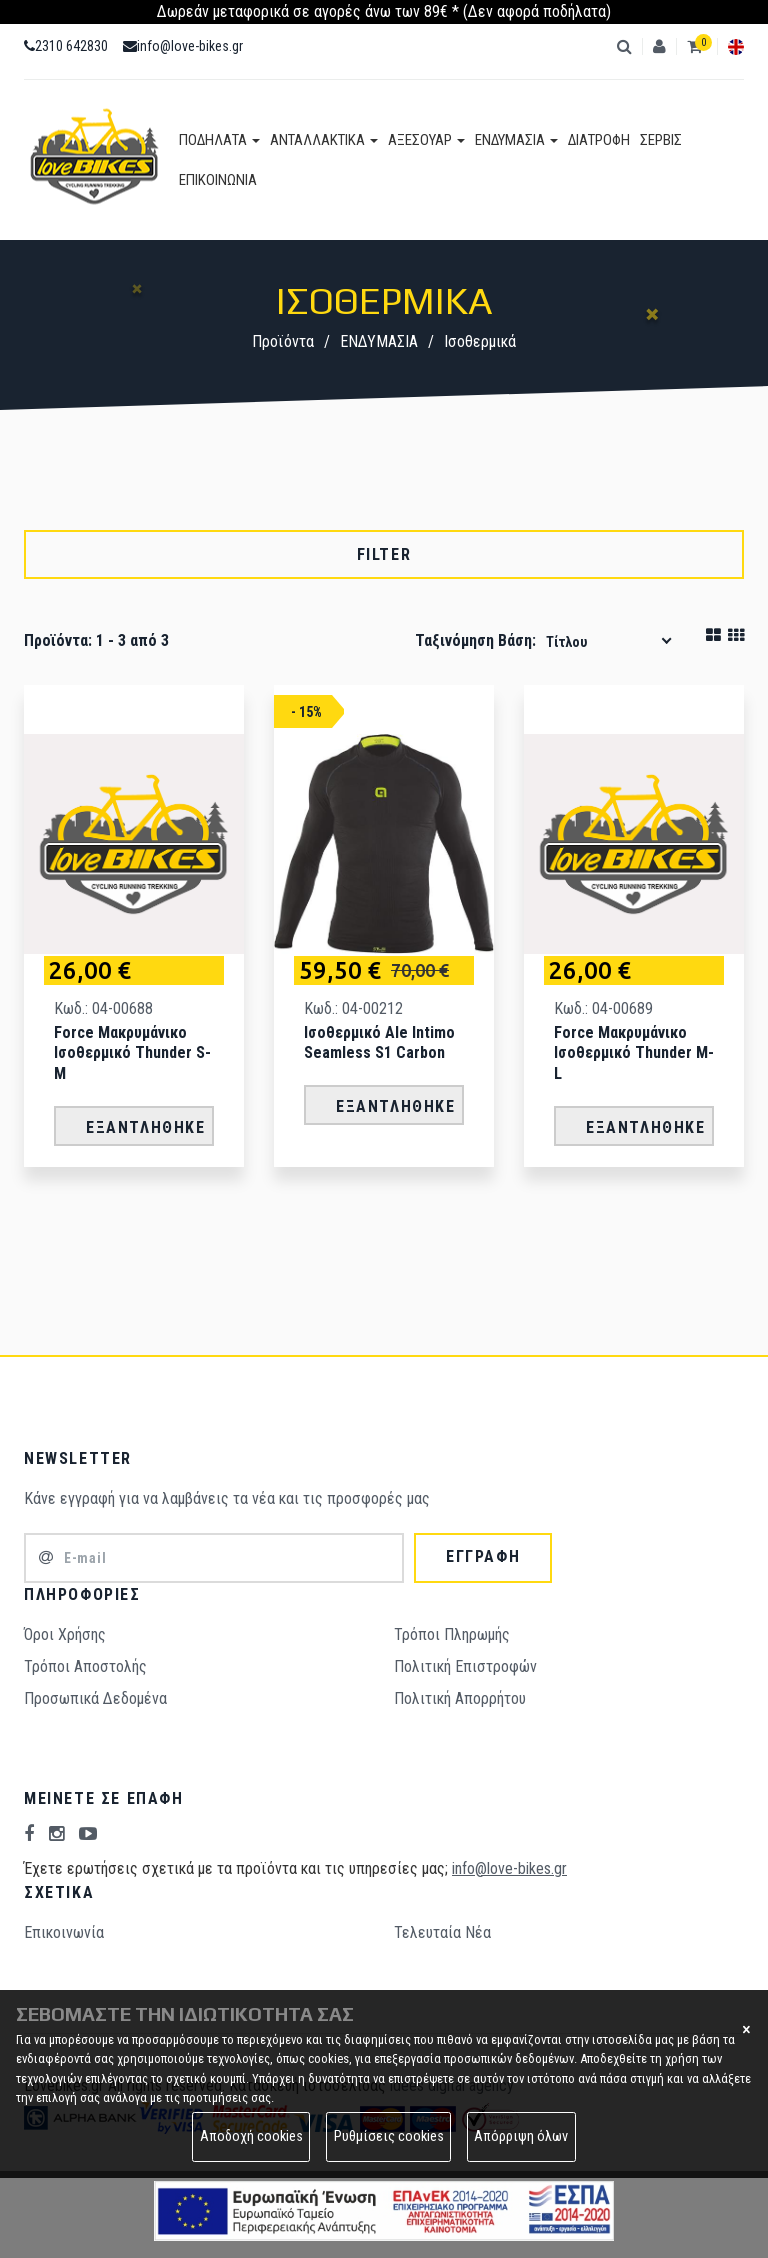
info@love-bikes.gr (183, 46)
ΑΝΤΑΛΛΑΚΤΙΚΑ (324, 140)
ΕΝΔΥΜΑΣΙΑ (516, 140)
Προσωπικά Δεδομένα (95, 1698)
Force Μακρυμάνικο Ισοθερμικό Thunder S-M (132, 1053)
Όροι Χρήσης (65, 1634)
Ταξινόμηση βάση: (475, 640)
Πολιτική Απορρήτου (460, 1698)
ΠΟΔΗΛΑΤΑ (219, 140)
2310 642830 (66, 46)
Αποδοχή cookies (251, 2136)
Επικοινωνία (64, 1932)
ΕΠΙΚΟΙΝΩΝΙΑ (218, 180)
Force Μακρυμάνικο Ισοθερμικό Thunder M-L (634, 1053)
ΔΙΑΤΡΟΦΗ (599, 140)
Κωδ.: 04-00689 (603, 1008)
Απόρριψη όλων (521, 2136)
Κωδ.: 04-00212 (353, 1008)
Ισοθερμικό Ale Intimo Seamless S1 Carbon (379, 1043)
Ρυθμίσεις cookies (389, 2136)
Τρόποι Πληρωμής (452, 1634)
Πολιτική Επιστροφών (465, 1666)
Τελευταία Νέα (442, 1932)
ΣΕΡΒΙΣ (661, 140)
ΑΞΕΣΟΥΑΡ (426, 140)
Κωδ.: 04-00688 (103, 1008)
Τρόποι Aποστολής (85, 1666)
